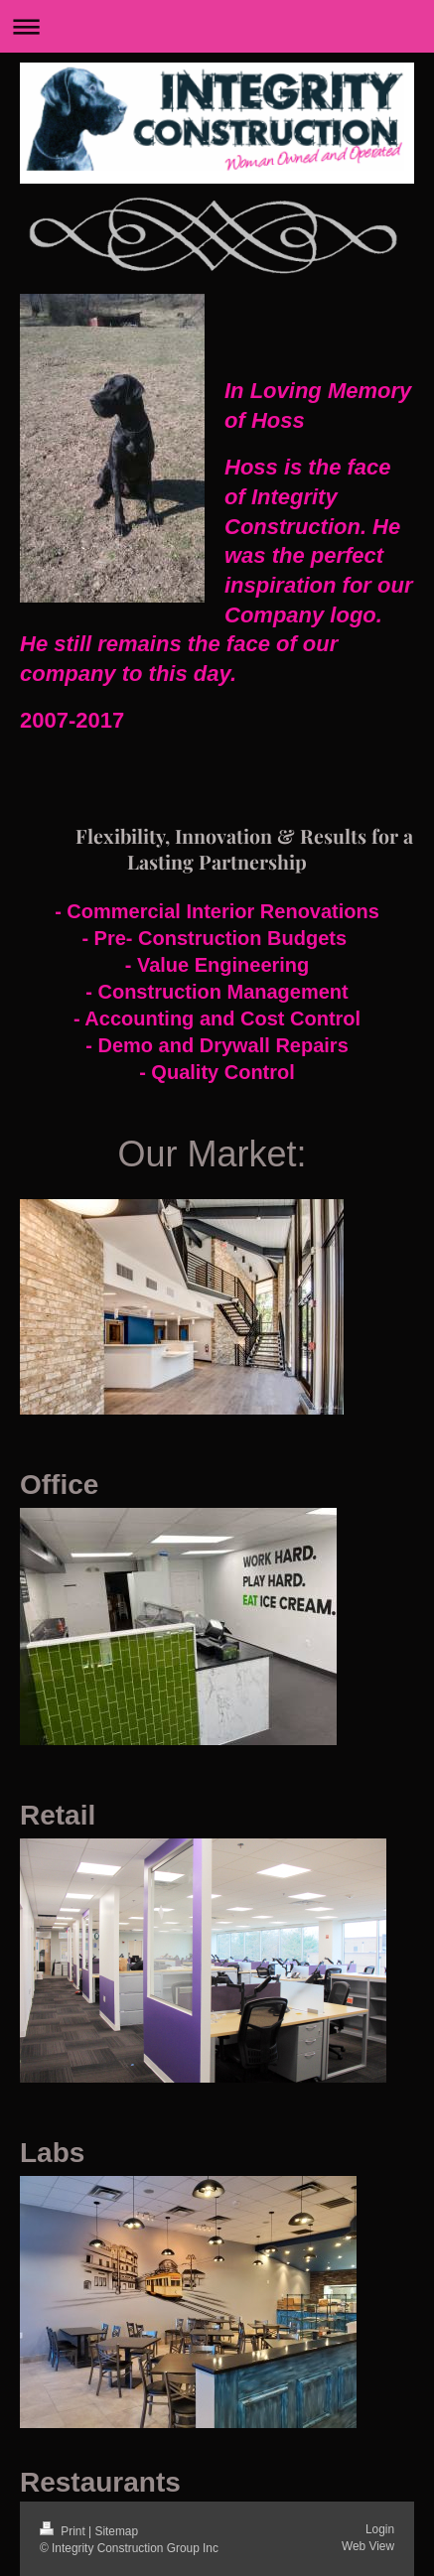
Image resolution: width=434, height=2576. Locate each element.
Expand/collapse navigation (217, 26)
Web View (368, 2546)
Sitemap (116, 2531)
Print (64, 2531)
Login (379, 2529)
